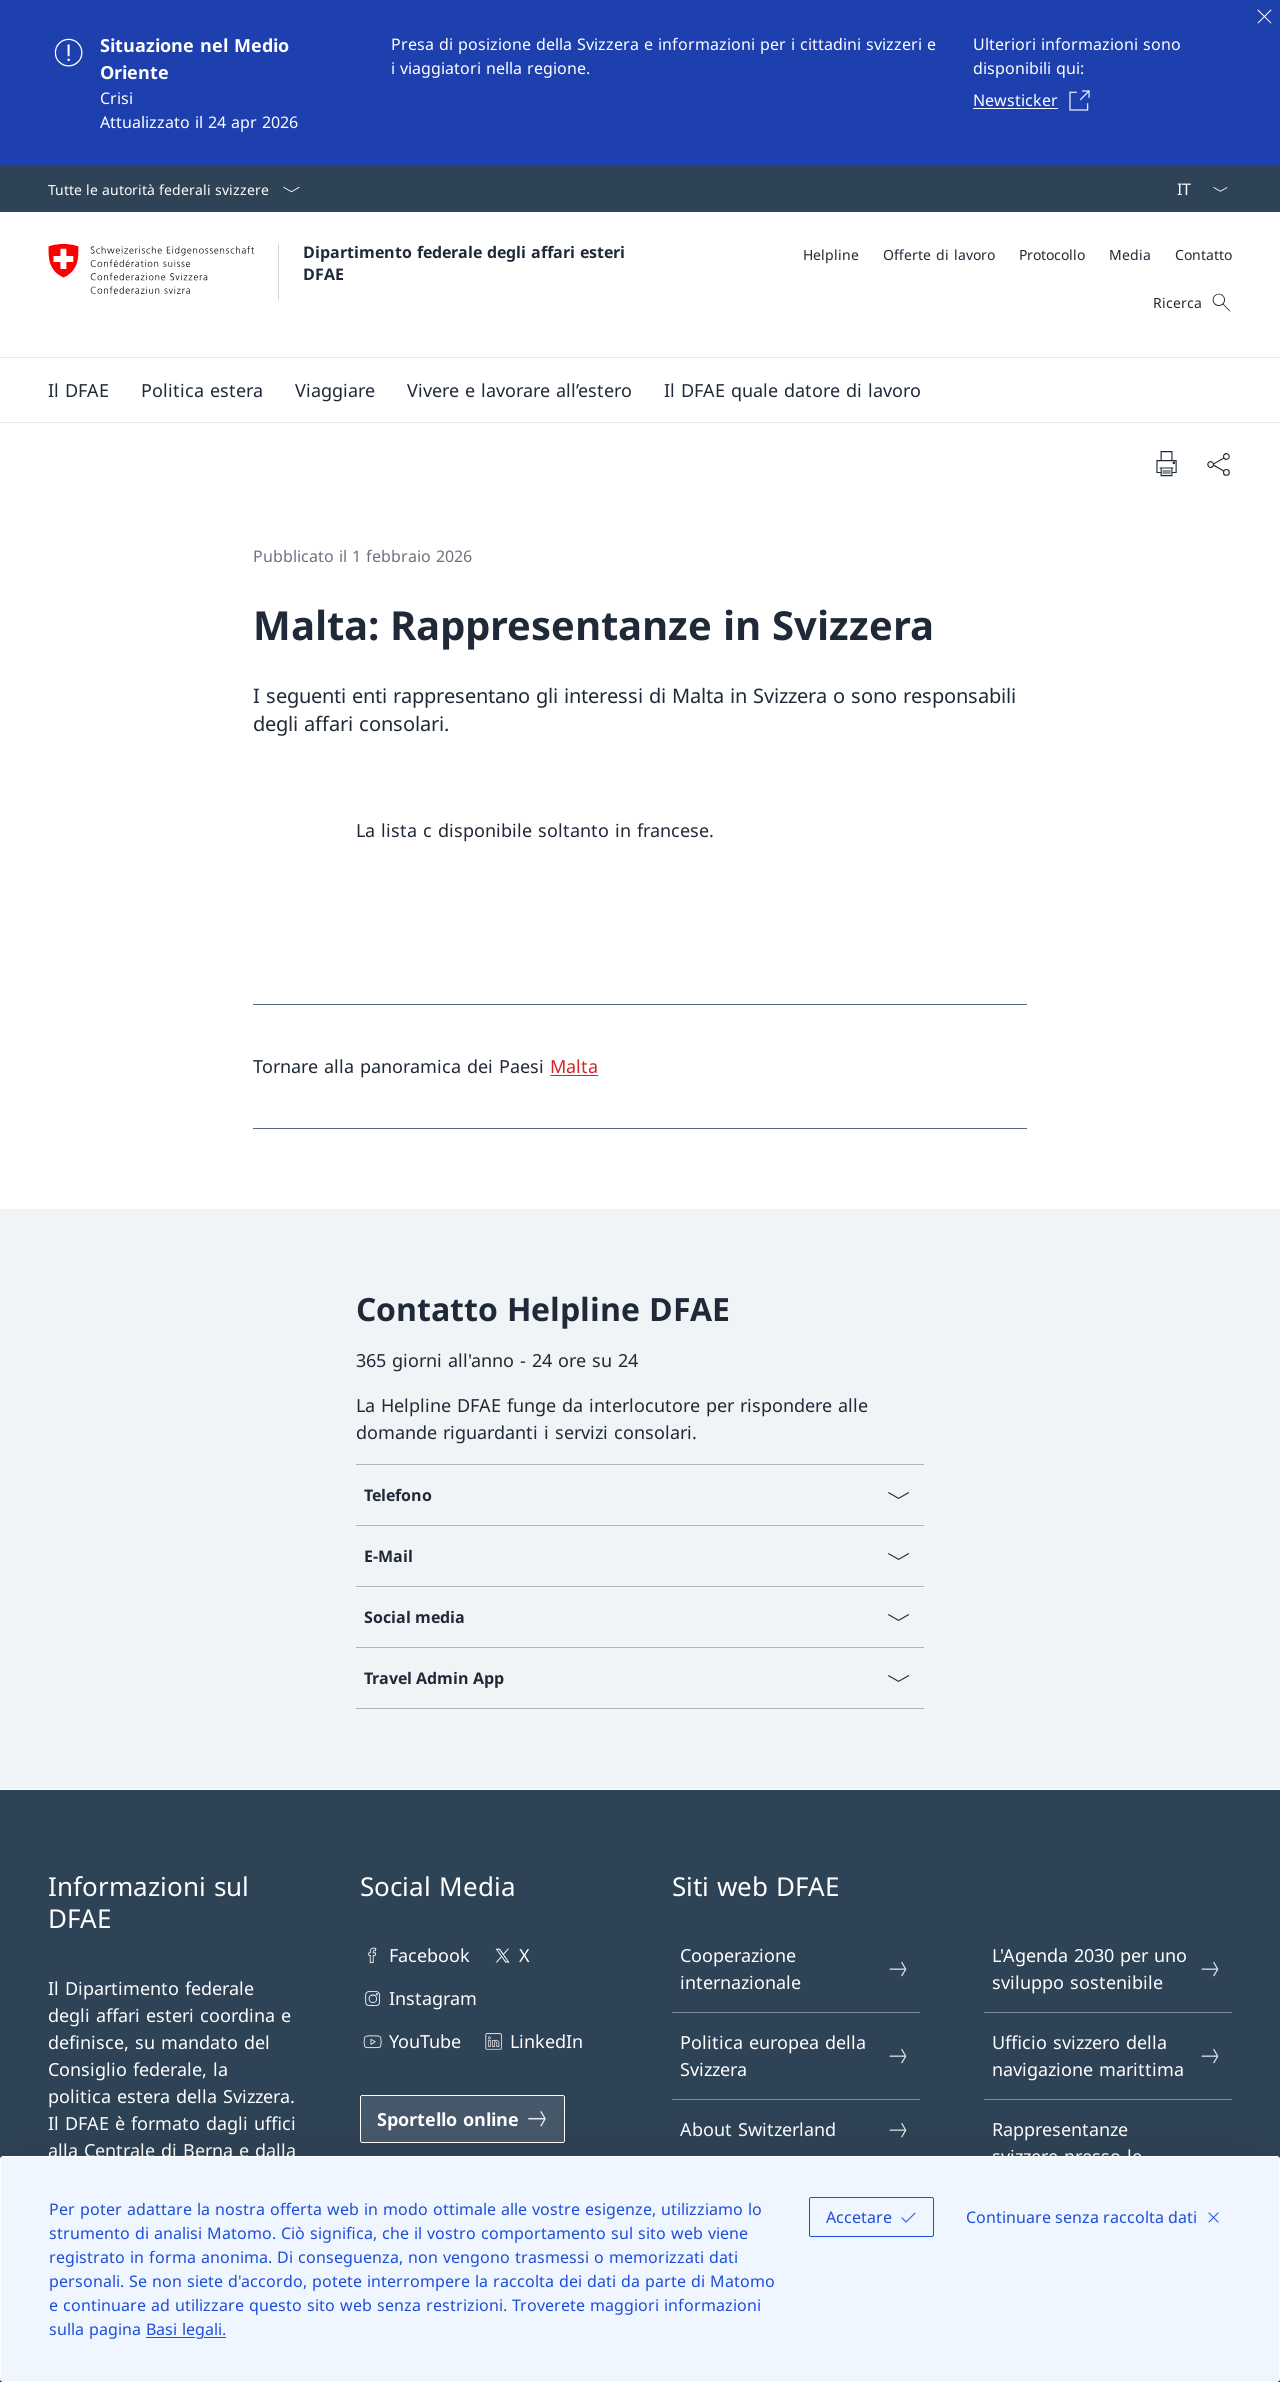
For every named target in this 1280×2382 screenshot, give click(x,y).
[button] (78, 390)
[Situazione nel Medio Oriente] (640, 83)
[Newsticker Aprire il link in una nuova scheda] (1037, 100)
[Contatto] (1203, 254)
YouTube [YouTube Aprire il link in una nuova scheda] (410, 2041)
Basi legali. (186, 2329)
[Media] (1130, 254)
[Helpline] (831, 254)
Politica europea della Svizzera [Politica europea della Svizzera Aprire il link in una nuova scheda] (795, 2055)
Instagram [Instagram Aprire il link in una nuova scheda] (418, 1998)
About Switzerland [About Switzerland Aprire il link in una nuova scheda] (795, 2129)
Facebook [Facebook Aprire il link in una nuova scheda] (415, 1955)
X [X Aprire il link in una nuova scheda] (510, 1955)
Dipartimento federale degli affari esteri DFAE (466, 263)
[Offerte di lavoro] (939, 254)
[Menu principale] (624, 390)
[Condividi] (1218, 463)
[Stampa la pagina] (1166, 463)
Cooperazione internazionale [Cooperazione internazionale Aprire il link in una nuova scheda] (795, 1968)
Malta (574, 1066)
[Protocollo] (1052, 254)
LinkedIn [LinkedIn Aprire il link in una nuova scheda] (532, 2041)
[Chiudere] (1264, 16)
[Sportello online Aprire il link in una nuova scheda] (462, 2119)
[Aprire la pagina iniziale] (339, 284)
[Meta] (1017, 254)
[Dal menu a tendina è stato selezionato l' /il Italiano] (1196, 189)
